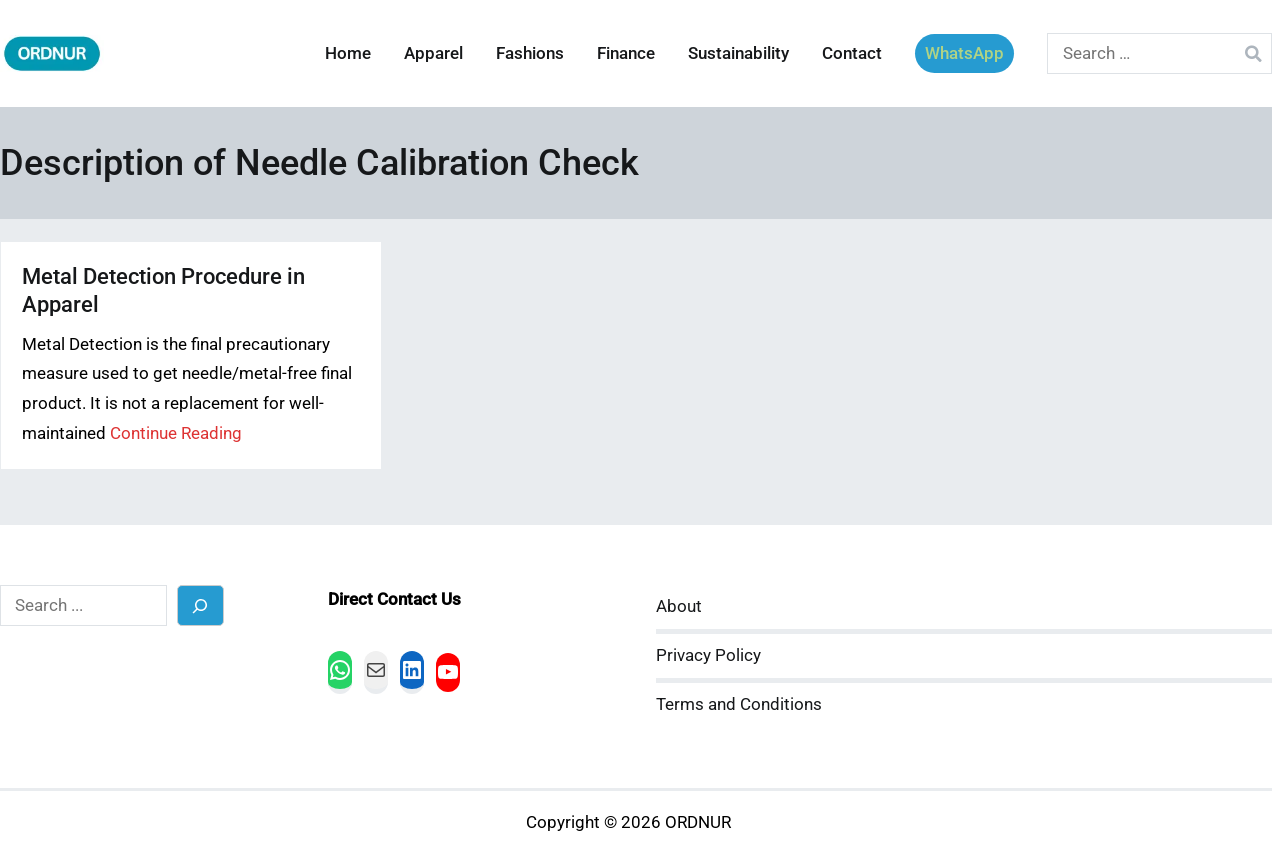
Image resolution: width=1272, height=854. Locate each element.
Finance (626, 53)
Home (348, 53)
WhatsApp (964, 53)
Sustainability (738, 53)
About (679, 606)
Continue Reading (176, 433)
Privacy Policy (708, 655)
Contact (852, 53)
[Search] (200, 605)
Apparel (433, 53)
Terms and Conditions (739, 704)
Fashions (530, 53)
